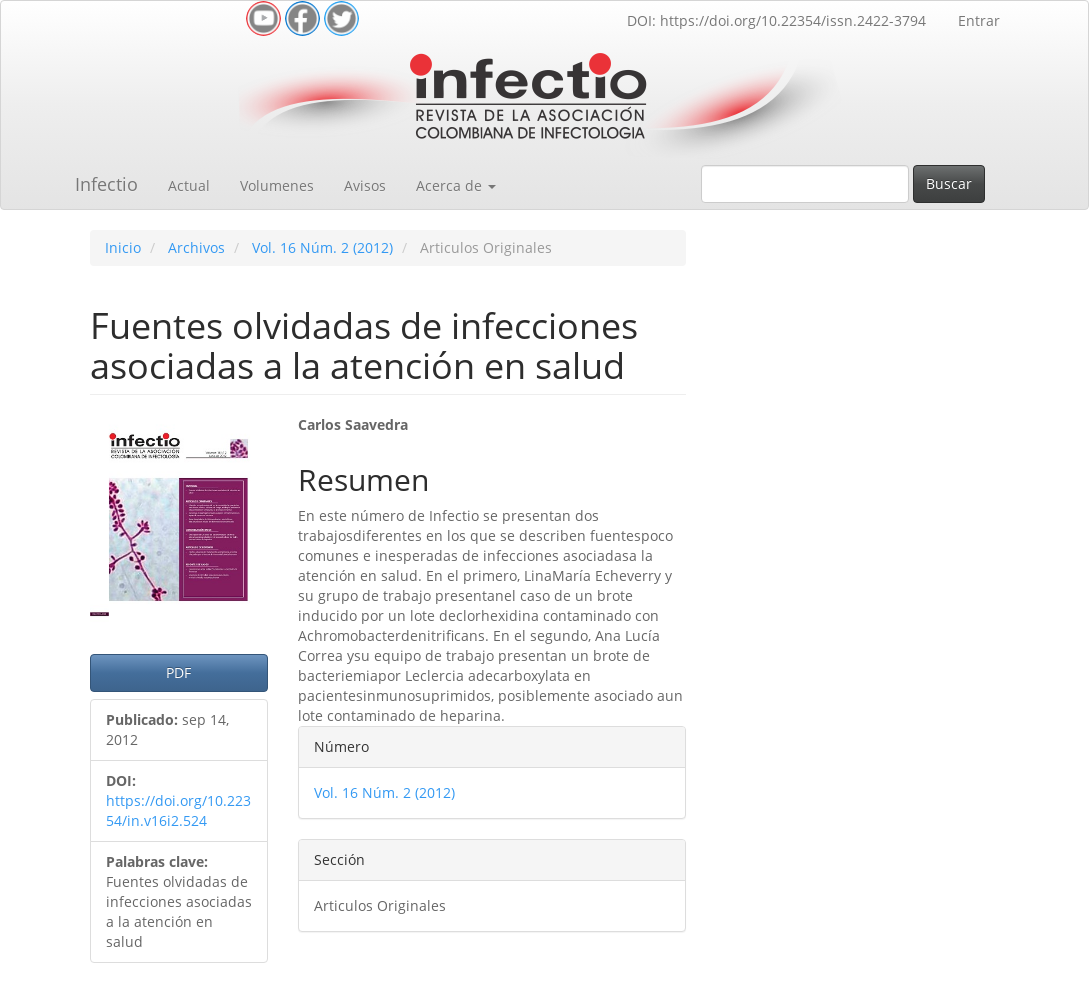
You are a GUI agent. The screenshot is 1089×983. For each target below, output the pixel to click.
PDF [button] (178, 672)
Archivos (196, 247)
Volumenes (277, 185)
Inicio (123, 247)
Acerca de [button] (456, 185)
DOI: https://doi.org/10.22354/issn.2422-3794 (776, 20)
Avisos (365, 185)
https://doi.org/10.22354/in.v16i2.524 (178, 810)
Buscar (949, 183)
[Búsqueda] (805, 184)
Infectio (106, 184)
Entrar (979, 20)
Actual (189, 185)
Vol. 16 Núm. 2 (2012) (322, 247)
